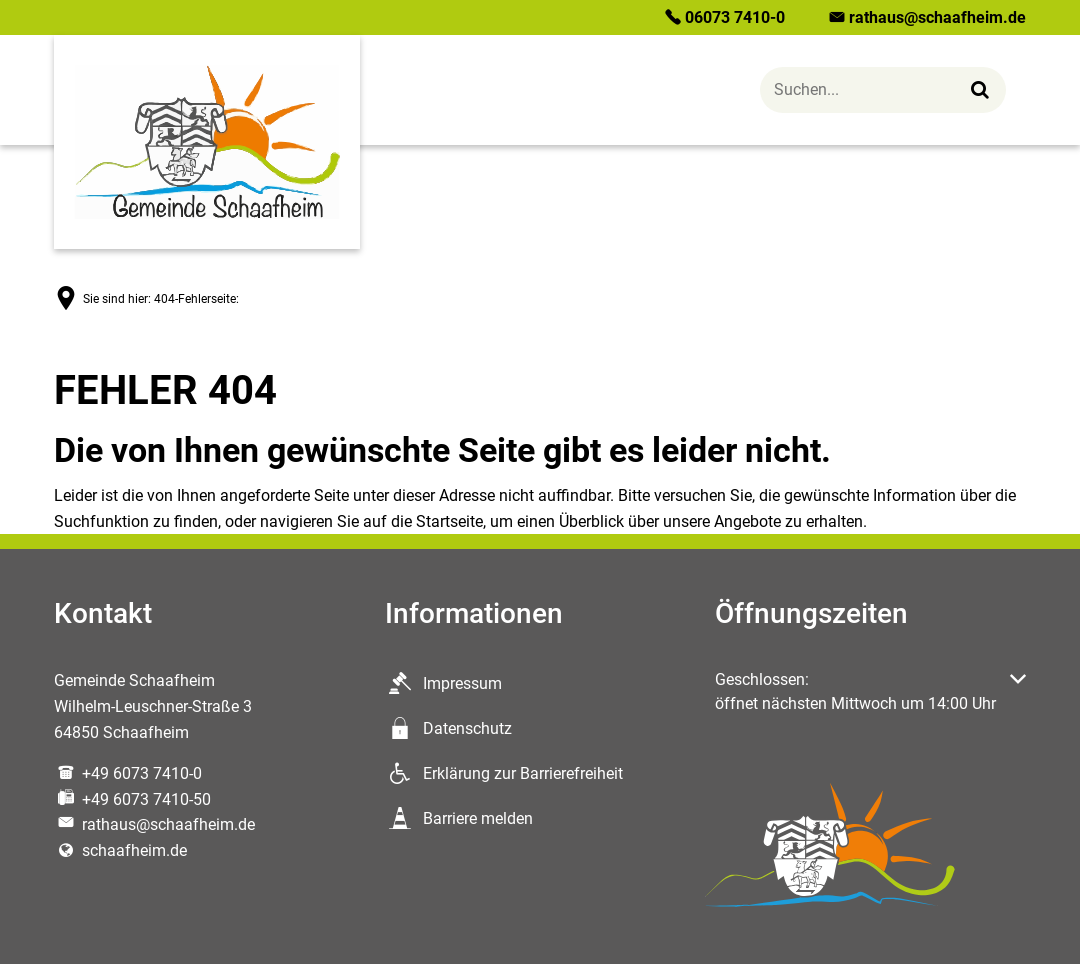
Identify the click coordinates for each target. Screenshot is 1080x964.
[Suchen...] (980, 89)
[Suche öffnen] (883, 90)
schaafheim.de (120, 850)
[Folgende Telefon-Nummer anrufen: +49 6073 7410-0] (128, 773)
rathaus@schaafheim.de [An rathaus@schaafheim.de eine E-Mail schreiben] (154, 824)
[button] (870, 692)
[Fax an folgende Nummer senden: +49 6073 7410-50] (132, 799)
